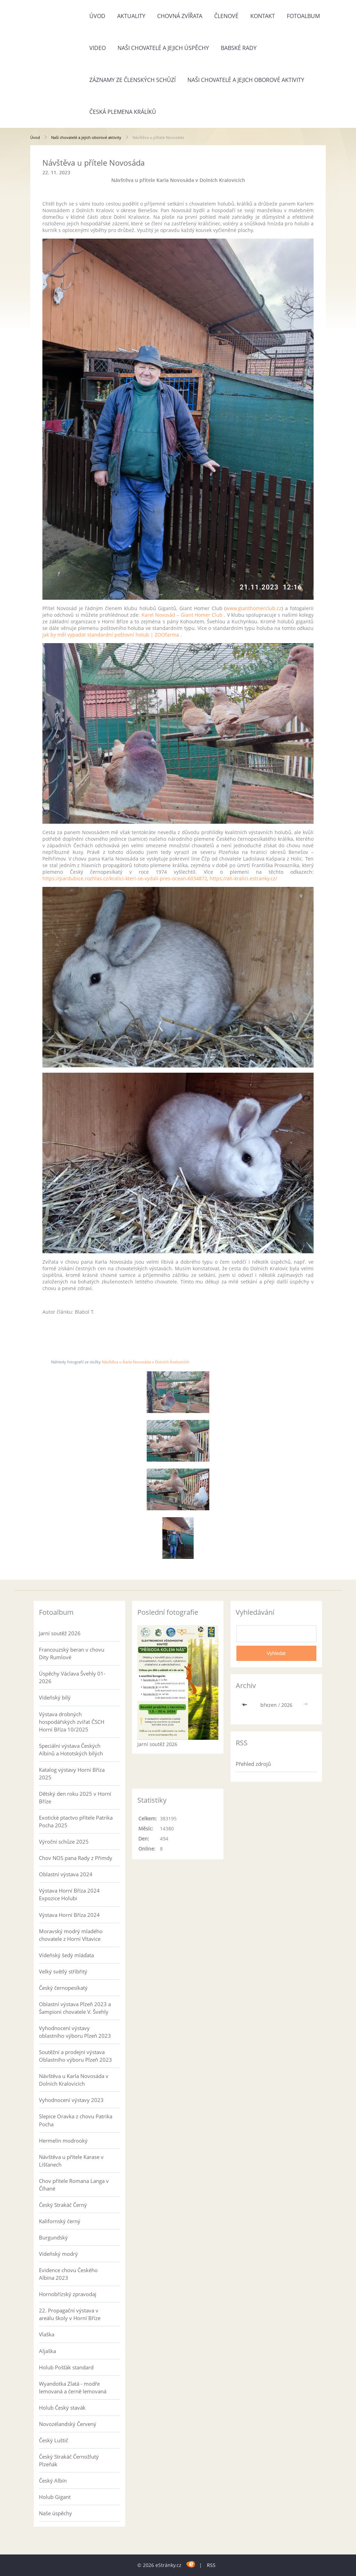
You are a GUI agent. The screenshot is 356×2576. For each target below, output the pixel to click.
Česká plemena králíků (122, 112)
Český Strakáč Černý (63, 2204)
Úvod (97, 16)
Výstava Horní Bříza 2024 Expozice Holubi (69, 1894)
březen (268, 1705)
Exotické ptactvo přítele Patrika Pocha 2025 (76, 1821)
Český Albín (53, 2480)
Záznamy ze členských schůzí (132, 80)
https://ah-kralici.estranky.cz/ (243, 878)
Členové (226, 16)
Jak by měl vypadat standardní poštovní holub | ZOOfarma (110, 634)
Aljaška (47, 2351)
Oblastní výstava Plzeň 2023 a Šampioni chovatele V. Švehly (75, 2008)
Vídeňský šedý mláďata (66, 1955)
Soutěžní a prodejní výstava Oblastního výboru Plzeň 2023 (75, 2056)
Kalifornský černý (59, 2221)
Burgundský (53, 2237)
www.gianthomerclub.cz (254, 608)
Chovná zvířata (179, 16)
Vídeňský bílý (55, 1697)
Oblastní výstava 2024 (65, 1874)
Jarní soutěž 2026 (60, 1633)
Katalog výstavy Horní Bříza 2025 (72, 1773)
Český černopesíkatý (63, 1987)
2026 (286, 1705)
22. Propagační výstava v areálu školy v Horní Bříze (69, 2314)
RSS (211, 2565)
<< (245, 1705)
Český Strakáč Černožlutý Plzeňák (69, 2460)
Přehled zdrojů (253, 1763)
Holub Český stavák (62, 2407)
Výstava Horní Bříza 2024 (69, 1914)
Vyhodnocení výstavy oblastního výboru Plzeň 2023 (75, 2032)
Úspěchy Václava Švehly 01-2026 (72, 1677)
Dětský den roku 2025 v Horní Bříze (75, 1797)
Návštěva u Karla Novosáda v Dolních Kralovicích (145, 1361)
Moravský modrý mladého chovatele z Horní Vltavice (71, 1935)
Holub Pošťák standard (66, 2367)
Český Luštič (53, 2440)
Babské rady (239, 48)
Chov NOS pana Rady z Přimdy (75, 1857)
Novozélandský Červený (67, 2423)
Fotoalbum (303, 16)
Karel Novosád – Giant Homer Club (181, 615)
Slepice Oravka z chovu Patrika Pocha (75, 2120)
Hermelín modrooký (63, 2140)
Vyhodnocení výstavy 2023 (71, 2099)
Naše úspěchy (55, 2513)
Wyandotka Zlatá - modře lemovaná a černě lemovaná (72, 2387)
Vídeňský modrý (58, 2253)
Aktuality (131, 16)
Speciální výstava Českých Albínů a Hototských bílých (71, 1749)
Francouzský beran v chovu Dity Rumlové (71, 1653)
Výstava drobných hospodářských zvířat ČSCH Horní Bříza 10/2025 (71, 1722)
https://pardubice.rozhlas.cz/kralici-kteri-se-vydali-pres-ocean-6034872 (124, 878)
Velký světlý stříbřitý (63, 1971)
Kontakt (262, 16)
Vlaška (46, 2334)
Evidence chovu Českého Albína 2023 (68, 2274)
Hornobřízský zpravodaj (67, 2294)
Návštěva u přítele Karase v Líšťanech (71, 2160)
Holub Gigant (55, 2496)
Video (97, 48)
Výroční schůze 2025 (64, 1841)
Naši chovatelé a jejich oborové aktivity (245, 80)
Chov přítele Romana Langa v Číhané (74, 2184)
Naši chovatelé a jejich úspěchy (163, 48)
